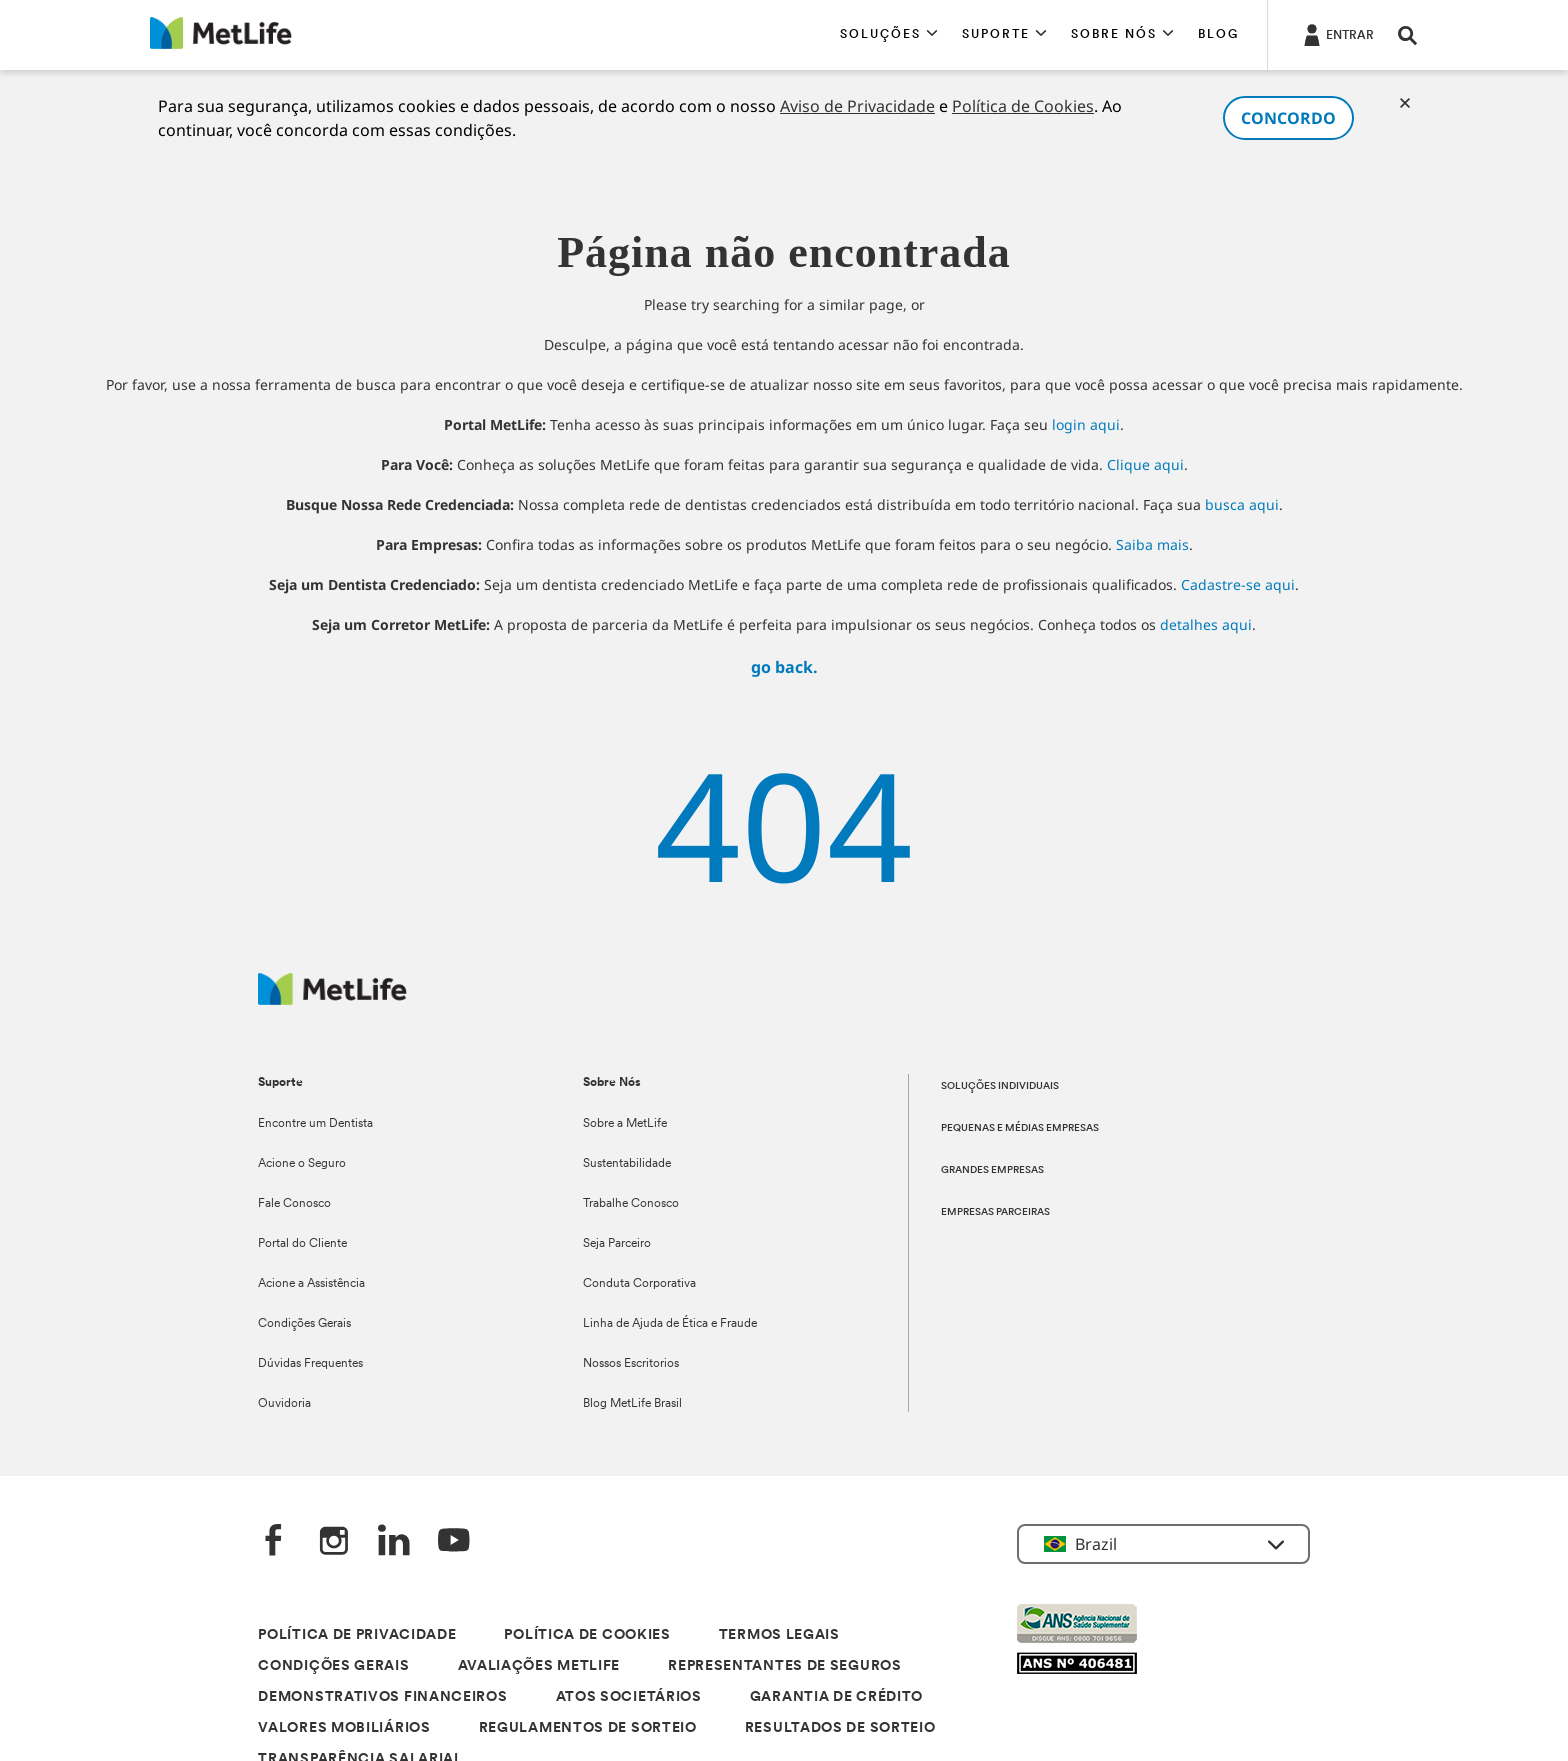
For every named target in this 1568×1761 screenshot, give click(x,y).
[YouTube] (454, 1542)
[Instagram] (334, 1542)
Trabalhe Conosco (631, 1204)
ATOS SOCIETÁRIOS (629, 1697)
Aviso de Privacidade (857, 106)
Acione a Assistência (311, 1284)
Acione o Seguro (302, 1164)
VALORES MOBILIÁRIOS (344, 1728)
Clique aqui (1145, 464)
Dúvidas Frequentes (310, 1364)
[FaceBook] (274, 1542)
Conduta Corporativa (639, 1284)
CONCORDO (1288, 118)
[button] (889, 35)
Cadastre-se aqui (1238, 584)
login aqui (1086, 424)
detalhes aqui (1206, 624)
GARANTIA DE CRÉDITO (836, 1697)
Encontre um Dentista (315, 1124)
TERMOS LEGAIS (779, 1635)
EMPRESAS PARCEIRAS (995, 1212)
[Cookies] (1405, 103)
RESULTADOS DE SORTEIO (840, 1728)
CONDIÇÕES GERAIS (333, 1666)
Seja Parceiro (617, 1244)
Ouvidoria (284, 1404)
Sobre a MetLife (625, 1124)
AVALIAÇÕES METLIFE (539, 1666)
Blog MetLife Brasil (632, 1404)
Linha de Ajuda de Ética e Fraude (670, 1324)
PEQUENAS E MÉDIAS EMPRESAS (1020, 1128)
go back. (784, 667)
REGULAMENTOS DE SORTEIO (588, 1728)
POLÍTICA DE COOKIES (587, 1635)
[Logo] (332, 999)
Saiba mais (1152, 544)
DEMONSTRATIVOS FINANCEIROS (382, 1697)
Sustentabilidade (627, 1164)
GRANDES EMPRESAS (992, 1170)
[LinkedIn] (394, 1542)
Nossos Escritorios (631, 1364)
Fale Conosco (294, 1204)
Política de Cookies (1023, 106)
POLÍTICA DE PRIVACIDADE (357, 1635)
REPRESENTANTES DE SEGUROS (785, 1666)
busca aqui (1242, 504)
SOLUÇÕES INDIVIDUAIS (1000, 1086)
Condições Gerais (304, 1324)
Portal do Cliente (302, 1244)
